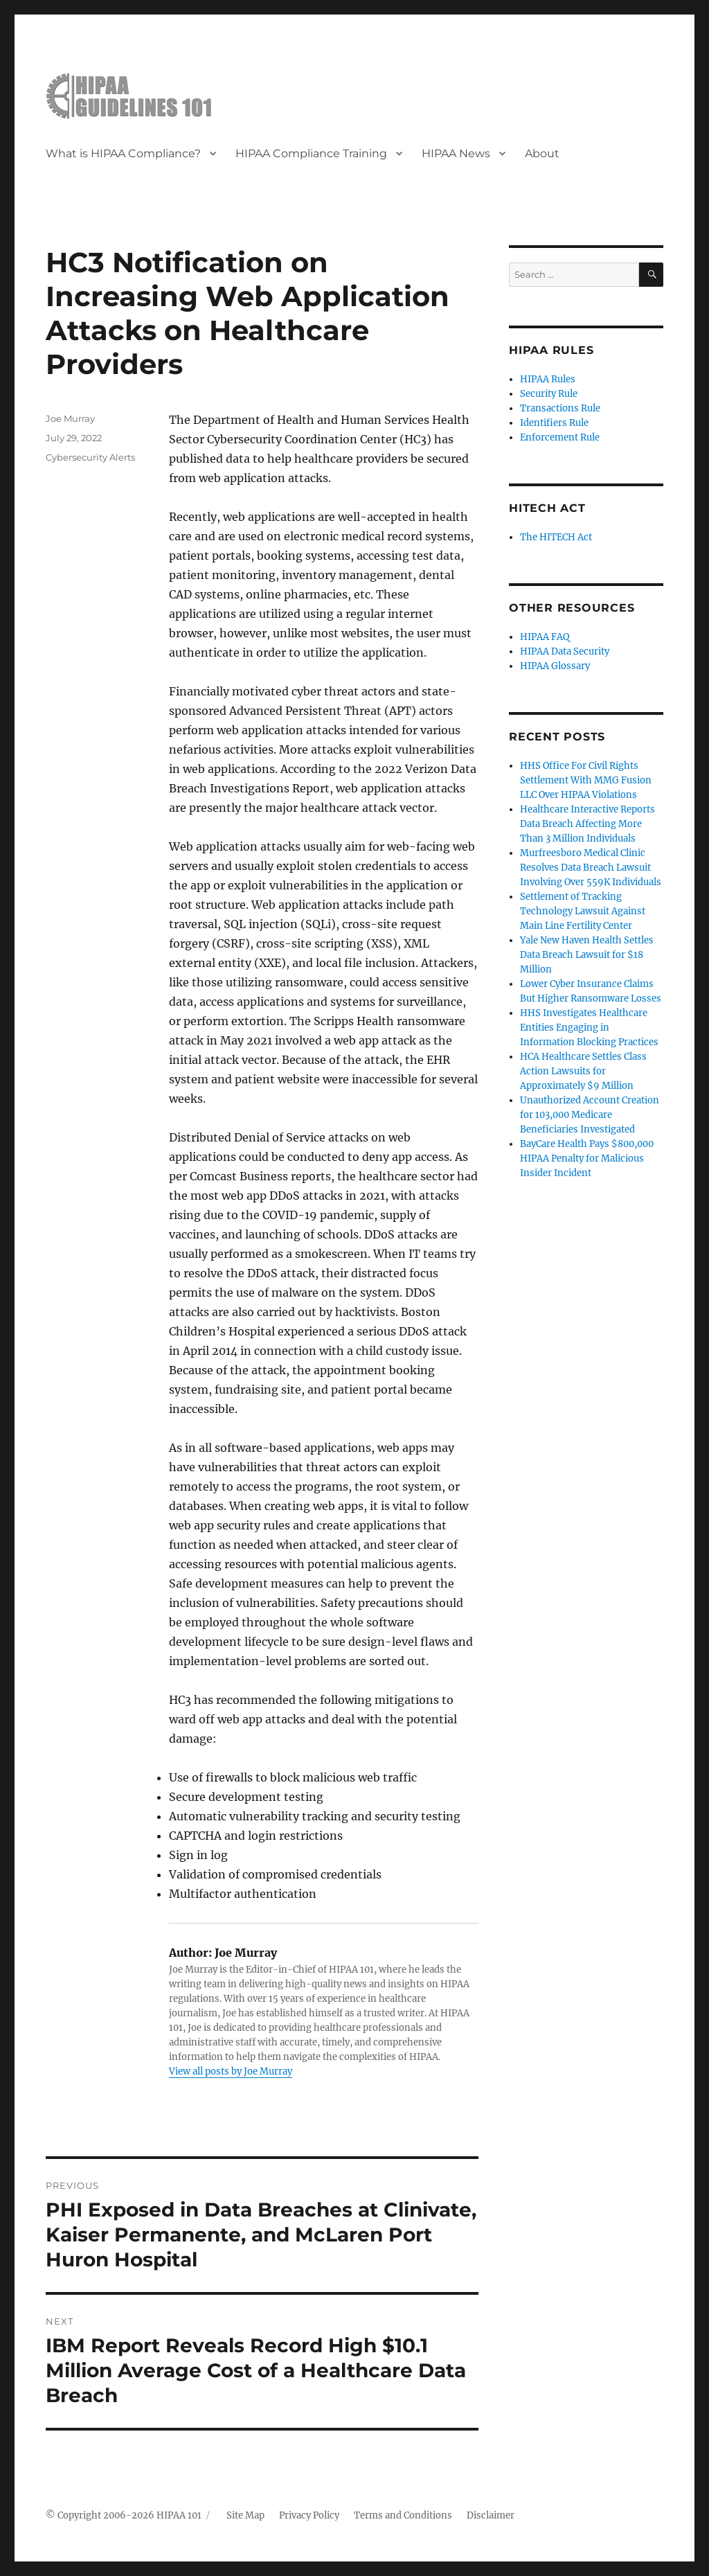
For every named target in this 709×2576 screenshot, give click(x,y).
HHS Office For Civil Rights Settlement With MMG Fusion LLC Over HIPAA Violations (586, 780)
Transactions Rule (560, 408)
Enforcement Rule (560, 437)
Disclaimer (490, 2515)
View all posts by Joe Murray (230, 2071)
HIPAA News (456, 153)
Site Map (245, 2515)
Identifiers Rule (554, 423)
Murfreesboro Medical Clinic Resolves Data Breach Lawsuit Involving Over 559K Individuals (590, 867)
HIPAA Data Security (564, 651)
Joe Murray (70, 418)
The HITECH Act (556, 537)
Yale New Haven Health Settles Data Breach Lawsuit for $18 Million (587, 954)
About (542, 153)
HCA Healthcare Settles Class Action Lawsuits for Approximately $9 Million (583, 1071)
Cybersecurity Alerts (90, 457)
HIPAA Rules (547, 379)
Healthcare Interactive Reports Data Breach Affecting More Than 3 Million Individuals (587, 823)
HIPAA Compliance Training (311, 153)
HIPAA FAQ (544, 637)
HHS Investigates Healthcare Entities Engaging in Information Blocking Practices (589, 1027)
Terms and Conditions (403, 2515)
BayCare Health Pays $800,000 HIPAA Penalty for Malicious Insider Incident (587, 1158)
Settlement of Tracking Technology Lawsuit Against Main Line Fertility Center (582, 911)
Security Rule (548, 394)
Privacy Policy (309, 2515)
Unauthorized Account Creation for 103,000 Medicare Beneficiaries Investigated (589, 1114)
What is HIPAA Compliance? (123, 153)
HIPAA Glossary (555, 666)
